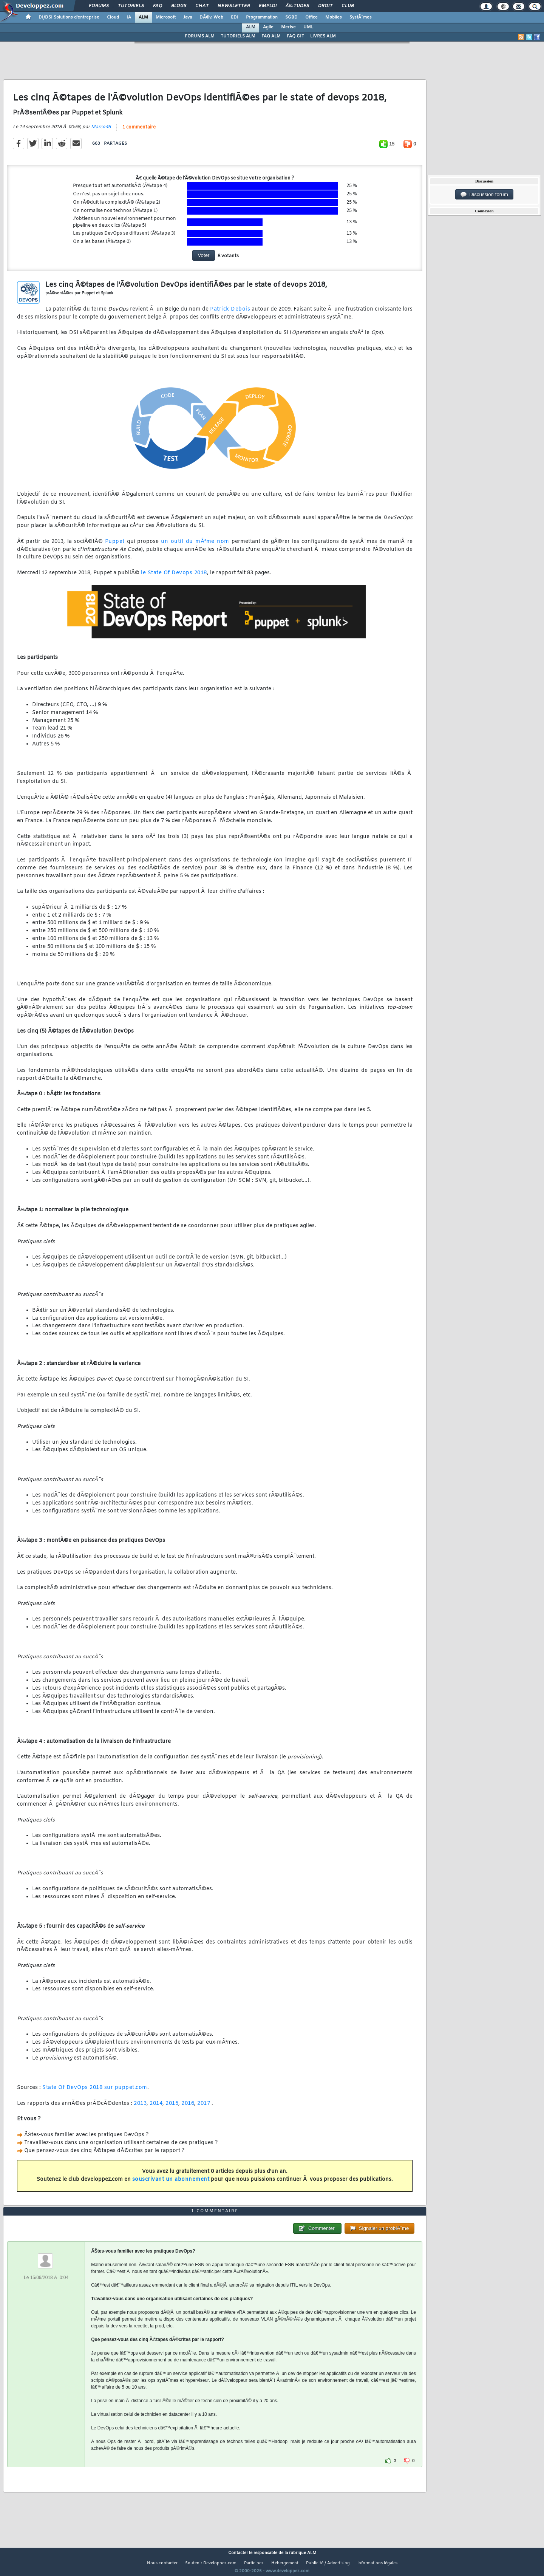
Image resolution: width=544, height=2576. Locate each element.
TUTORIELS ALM (238, 36)
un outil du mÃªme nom (195, 546)
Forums (99, 6)
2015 (171, 2108)
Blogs (178, 6)
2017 (203, 2108)
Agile (268, 27)
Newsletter (233, 6)
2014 (156, 2108)
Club (347, 6)
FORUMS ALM (200, 36)
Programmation (262, 17)
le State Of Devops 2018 (174, 577)
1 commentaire (139, 132)
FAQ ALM (271, 36)
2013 (140, 2108)
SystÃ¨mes (360, 17)
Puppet (115, 546)
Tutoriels (131, 6)
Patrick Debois (230, 313)
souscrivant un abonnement (171, 2184)
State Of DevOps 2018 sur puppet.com (94, 2092)
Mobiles (333, 17)
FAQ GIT (295, 36)
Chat (202, 6)
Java (187, 17)
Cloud (113, 17)
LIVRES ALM (323, 36)
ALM (143, 17)
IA (129, 17)
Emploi (267, 6)
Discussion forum (484, 195)
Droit (325, 6)
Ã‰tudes (297, 6)
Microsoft (166, 17)
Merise (288, 27)
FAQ (157, 6)
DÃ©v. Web (211, 17)
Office (311, 17)
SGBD (291, 17)
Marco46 (101, 131)
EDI (234, 17)
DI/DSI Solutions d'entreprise (69, 17)
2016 (187, 2108)
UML (308, 27)
